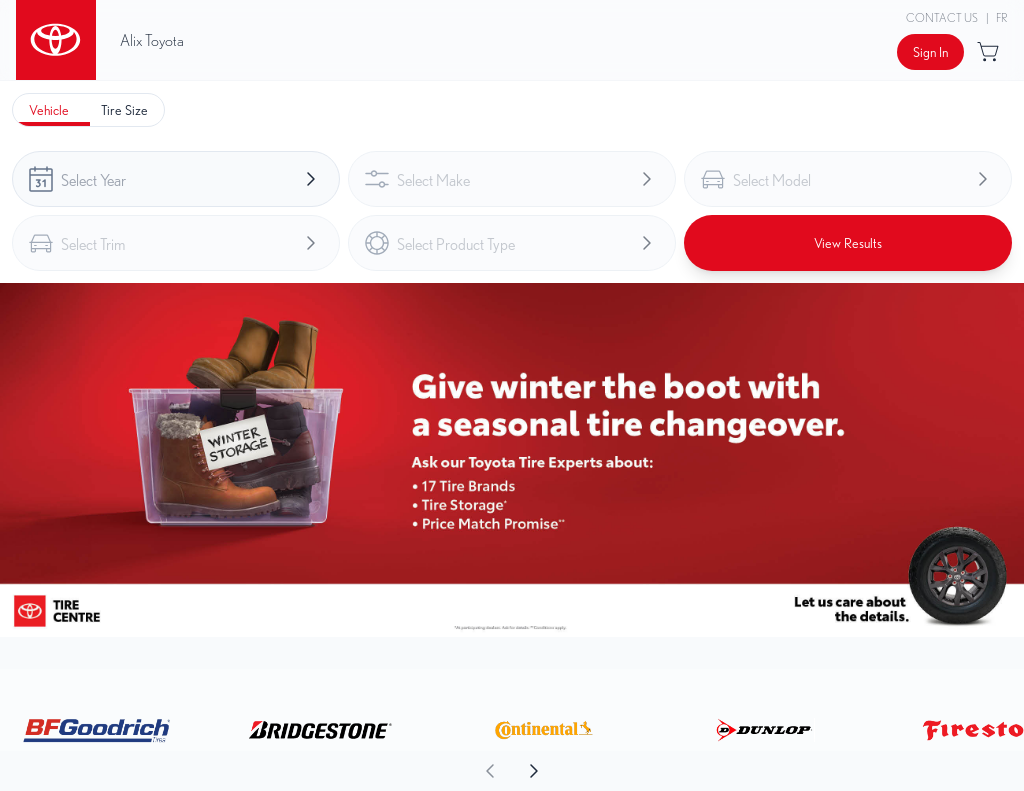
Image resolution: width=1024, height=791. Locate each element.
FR (1002, 17)
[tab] (49, 110)
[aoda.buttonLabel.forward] (767, 771)
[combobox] (176, 179)
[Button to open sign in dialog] (930, 52)
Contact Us (942, 17)
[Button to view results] (848, 243)
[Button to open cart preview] (990, 52)
